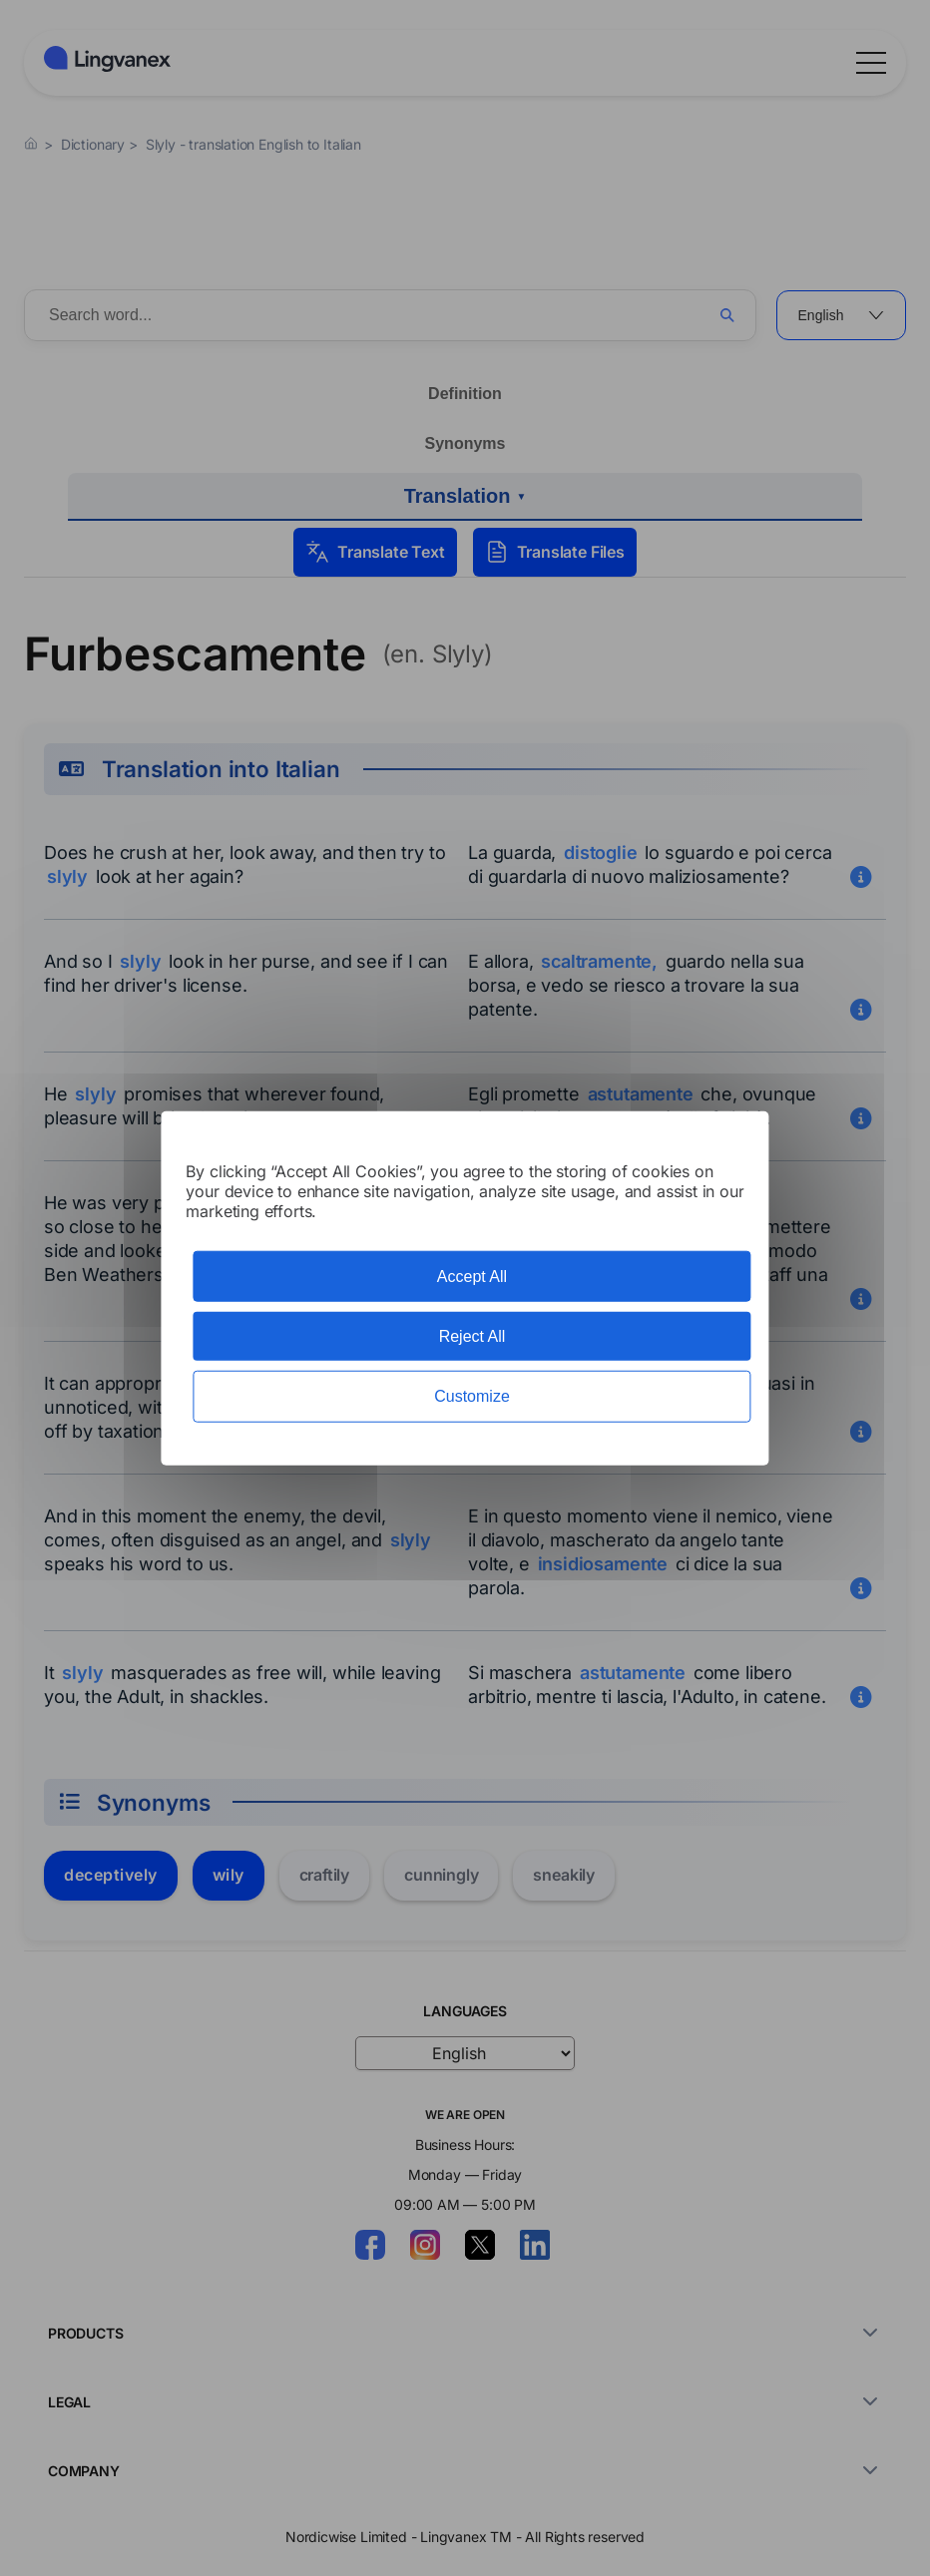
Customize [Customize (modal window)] (472, 1396)
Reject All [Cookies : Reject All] (472, 1336)
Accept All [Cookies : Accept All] (472, 1276)
